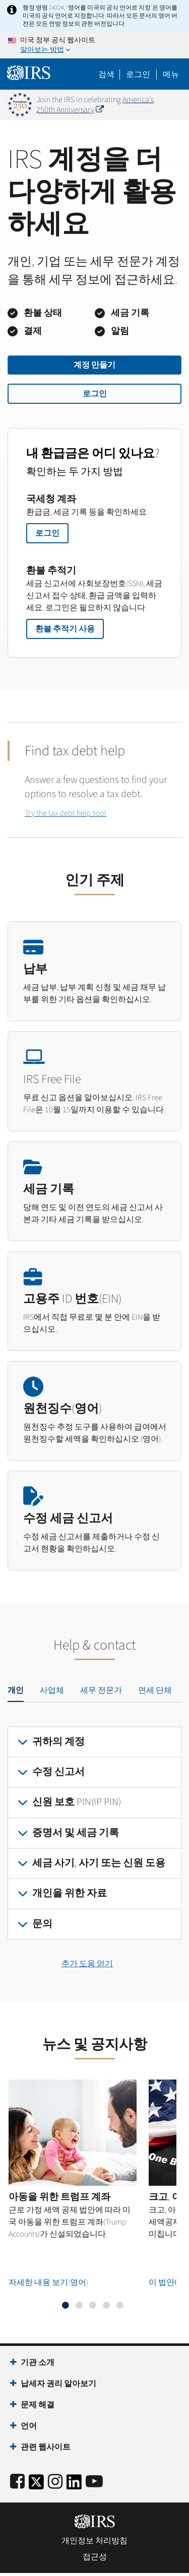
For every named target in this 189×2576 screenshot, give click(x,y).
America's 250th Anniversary (95, 104)
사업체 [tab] (52, 1690)
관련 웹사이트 (46, 2447)
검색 (106, 74)
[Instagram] (55, 2482)
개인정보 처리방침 (94, 2541)
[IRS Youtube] (94, 2482)
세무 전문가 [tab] (101, 1690)
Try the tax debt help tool (65, 813)
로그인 (95, 393)
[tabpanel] (94, 1833)
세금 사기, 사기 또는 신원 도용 (98, 1863)
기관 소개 (37, 2362)
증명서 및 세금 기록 (75, 1833)
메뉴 (171, 74)
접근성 (95, 2557)
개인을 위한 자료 (69, 1893)
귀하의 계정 (58, 1742)
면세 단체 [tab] (155, 1690)
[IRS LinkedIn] (74, 2485)
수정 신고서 (58, 1772)
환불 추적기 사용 (65, 628)
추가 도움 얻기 (87, 1963)
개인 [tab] (16, 1690)
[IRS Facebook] (17, 2482)
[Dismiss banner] (175, 105)
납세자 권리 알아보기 (58, 2383)
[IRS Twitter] (36, 2485)
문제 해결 (37, 2404)
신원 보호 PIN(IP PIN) (76, 1802)
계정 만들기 (94, 365)
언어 (29, 2425)
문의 (42, 1924)
